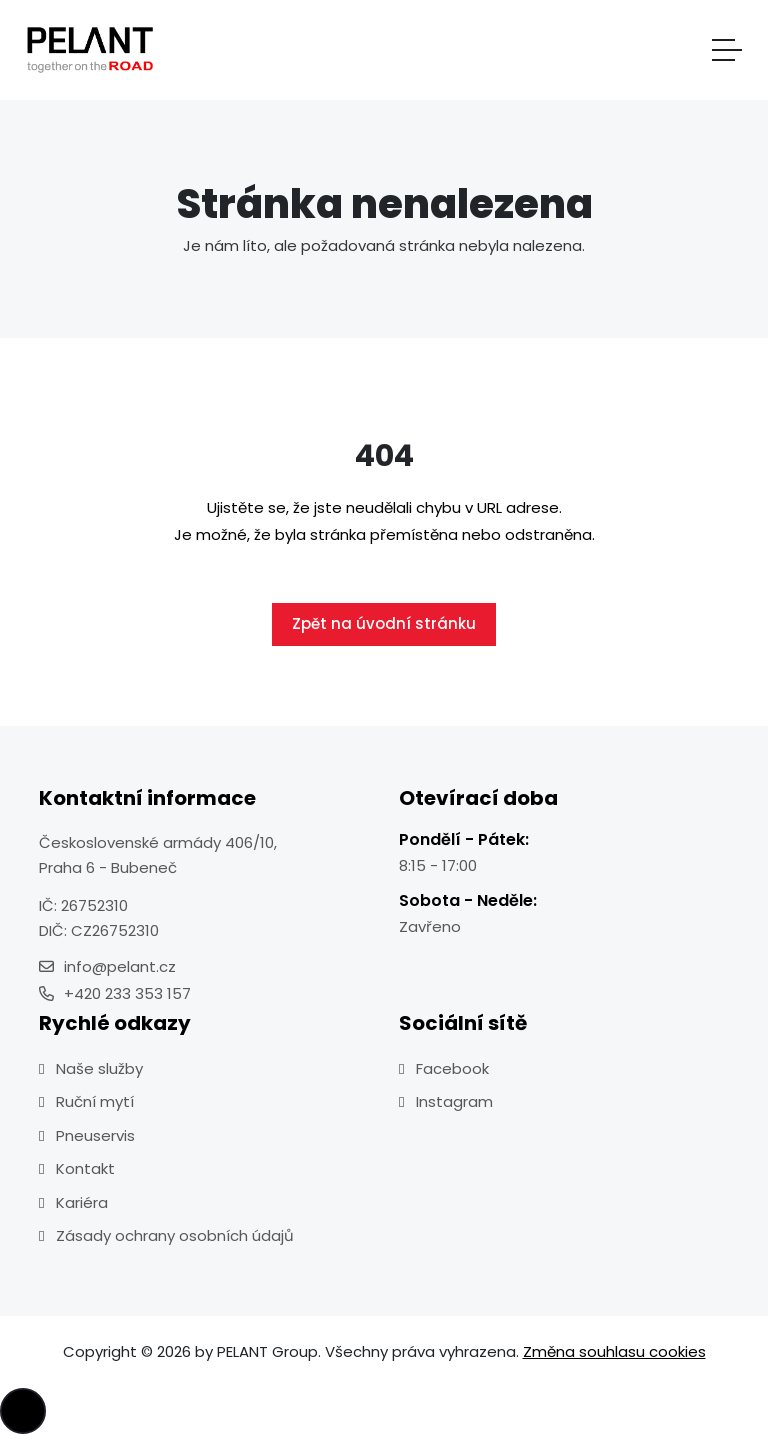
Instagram (454, 1101)
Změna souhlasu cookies (614, 1351)
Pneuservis (95, 1135)
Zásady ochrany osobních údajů (175, 1235)
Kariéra (82, 1202)
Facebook (452, 1068)
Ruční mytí (95, 1101)
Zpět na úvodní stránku (384, 623)
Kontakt (85, 1168)
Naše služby (99, 1068)
